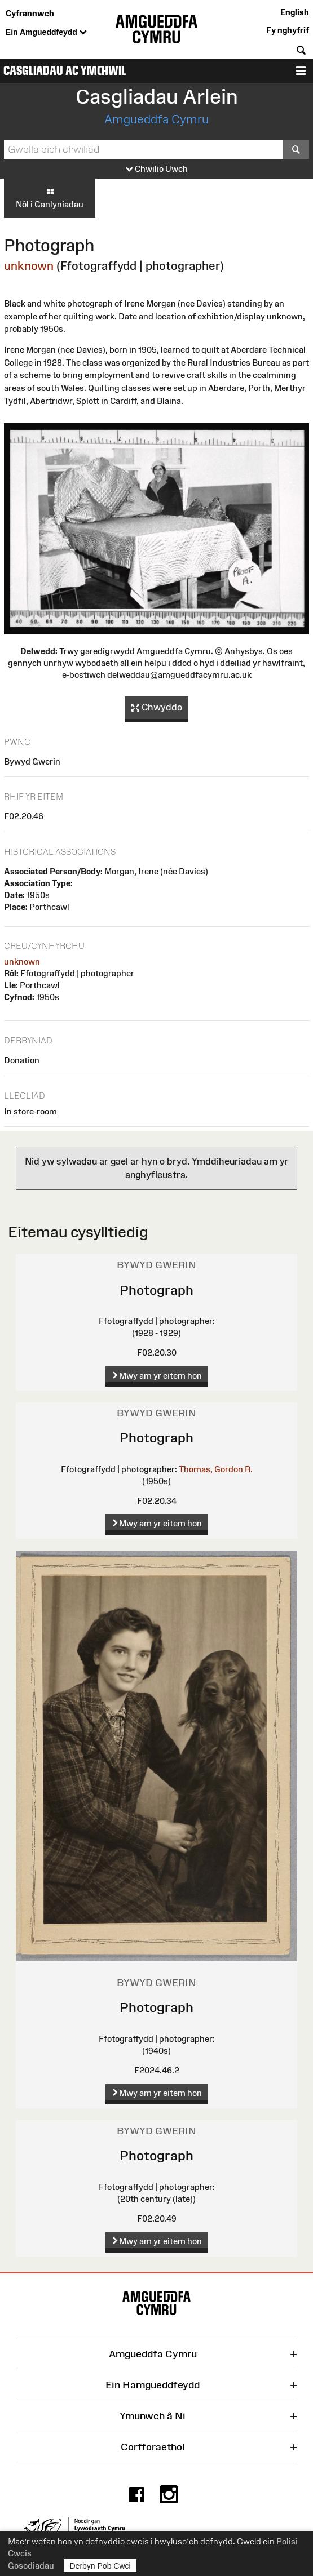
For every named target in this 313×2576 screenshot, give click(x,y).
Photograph (156, 1290)
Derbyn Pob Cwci (100, 2565)
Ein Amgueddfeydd (46, 33)
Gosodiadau (31, 2565)
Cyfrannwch (30, 13)
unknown (29, 265)
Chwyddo (156, 707)
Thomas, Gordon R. (216, 1469)
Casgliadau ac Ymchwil (64, 70)
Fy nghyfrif (287, 30)
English (294, 12)
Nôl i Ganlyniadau (49, 197)
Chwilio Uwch (157, 169)
